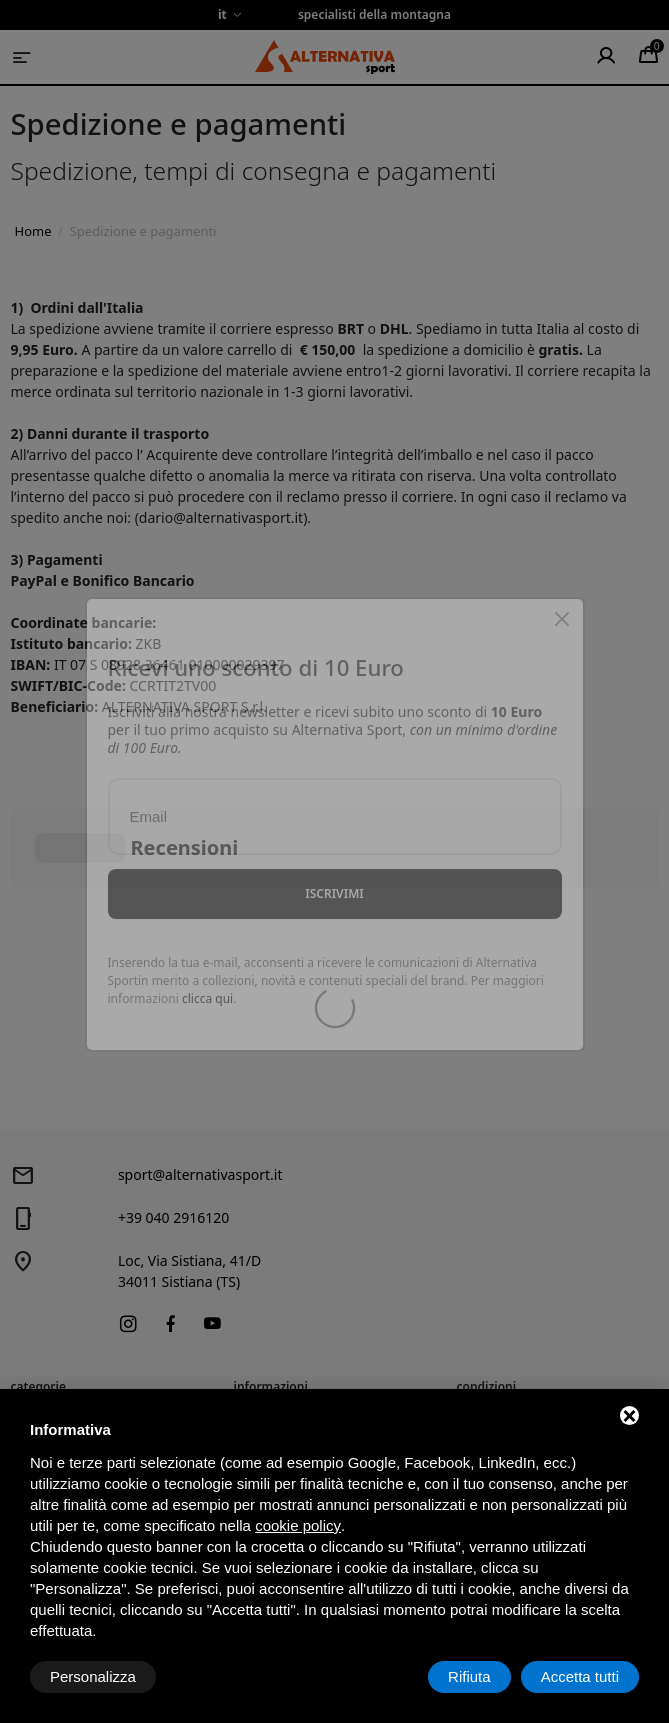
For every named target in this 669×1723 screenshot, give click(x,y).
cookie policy (298, 1525)
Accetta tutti (580, 1676)
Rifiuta (469, 1676)
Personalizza (93, 1676)
